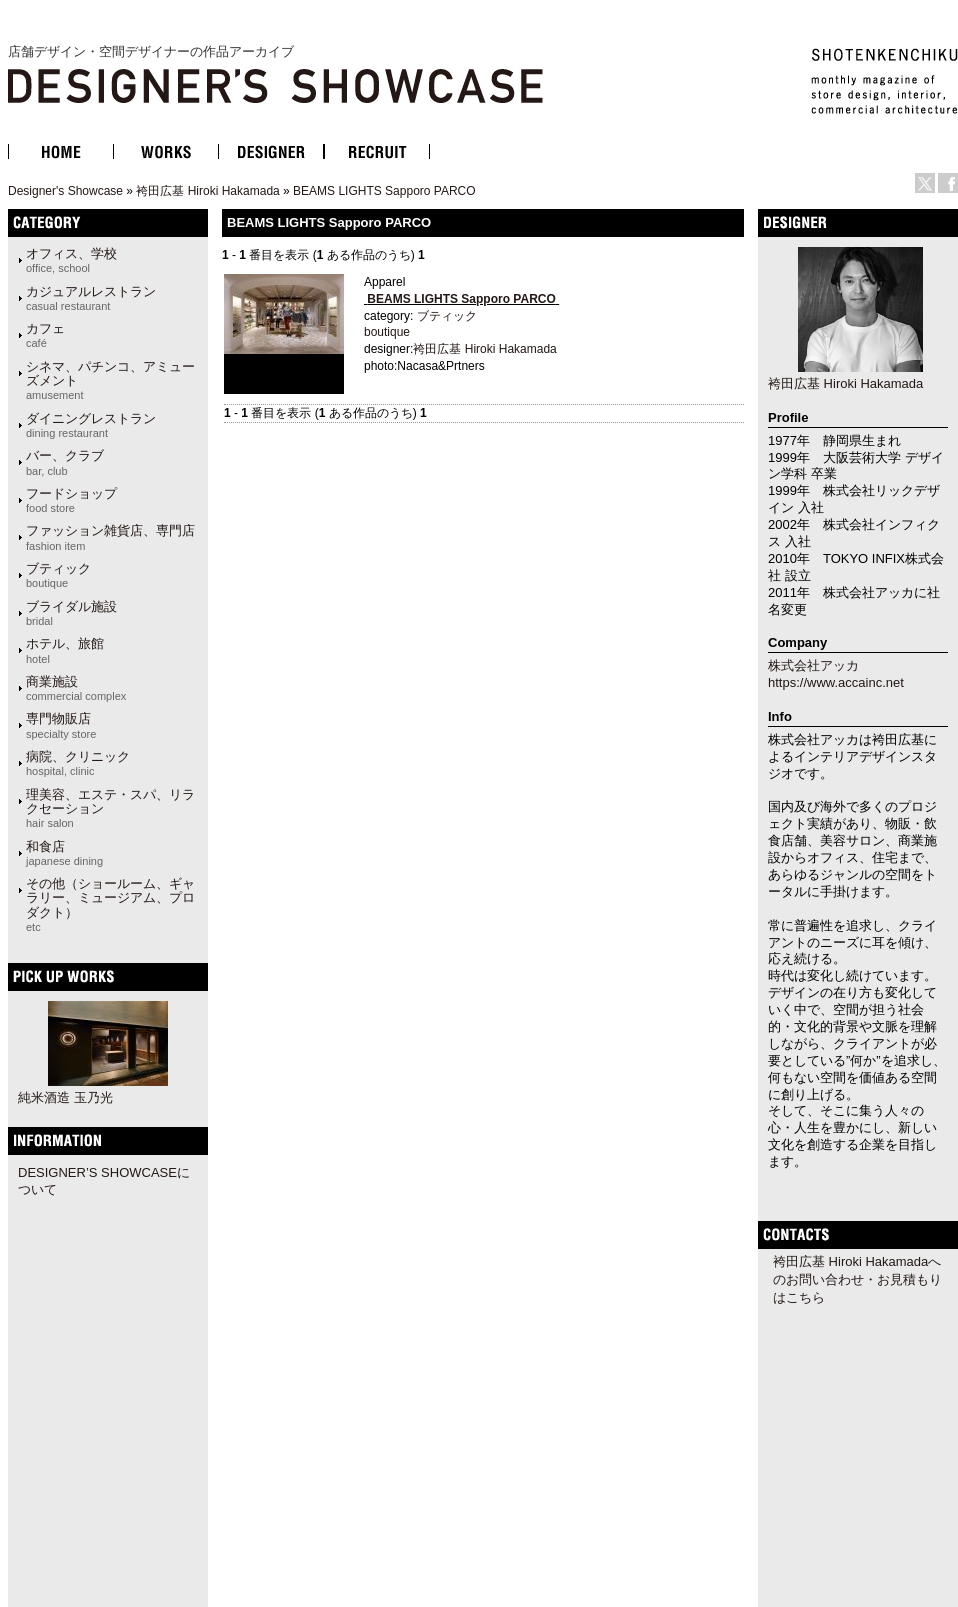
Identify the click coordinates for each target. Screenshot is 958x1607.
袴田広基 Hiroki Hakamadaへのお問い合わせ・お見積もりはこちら (857, 1279)
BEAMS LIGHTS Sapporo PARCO (384, 191)
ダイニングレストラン (91, 425)
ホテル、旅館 (65, 650)
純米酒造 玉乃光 (65, 1097)
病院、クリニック (78, 763)
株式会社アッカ (813, 665)
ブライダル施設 (71, 613)
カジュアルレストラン (91, 298)
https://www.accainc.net (836, 682)
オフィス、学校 (71, 260)
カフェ (45, 335)
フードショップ (71, 500)
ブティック (58, 575)
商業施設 (76, 688)
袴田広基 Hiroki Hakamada (207, 191)
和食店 (64, 853)
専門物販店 (61, 725)
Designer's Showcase (65, 191)
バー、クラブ (65, 462)
